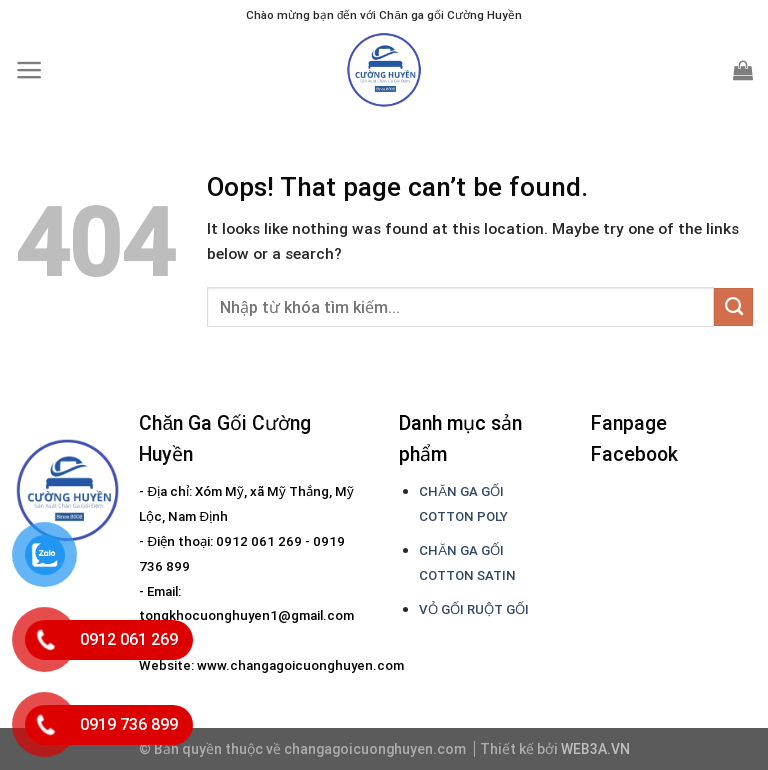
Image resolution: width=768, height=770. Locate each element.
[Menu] (29, 70)
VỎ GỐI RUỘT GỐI (474, 609)
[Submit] (733, 307)
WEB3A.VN (595, 749)
